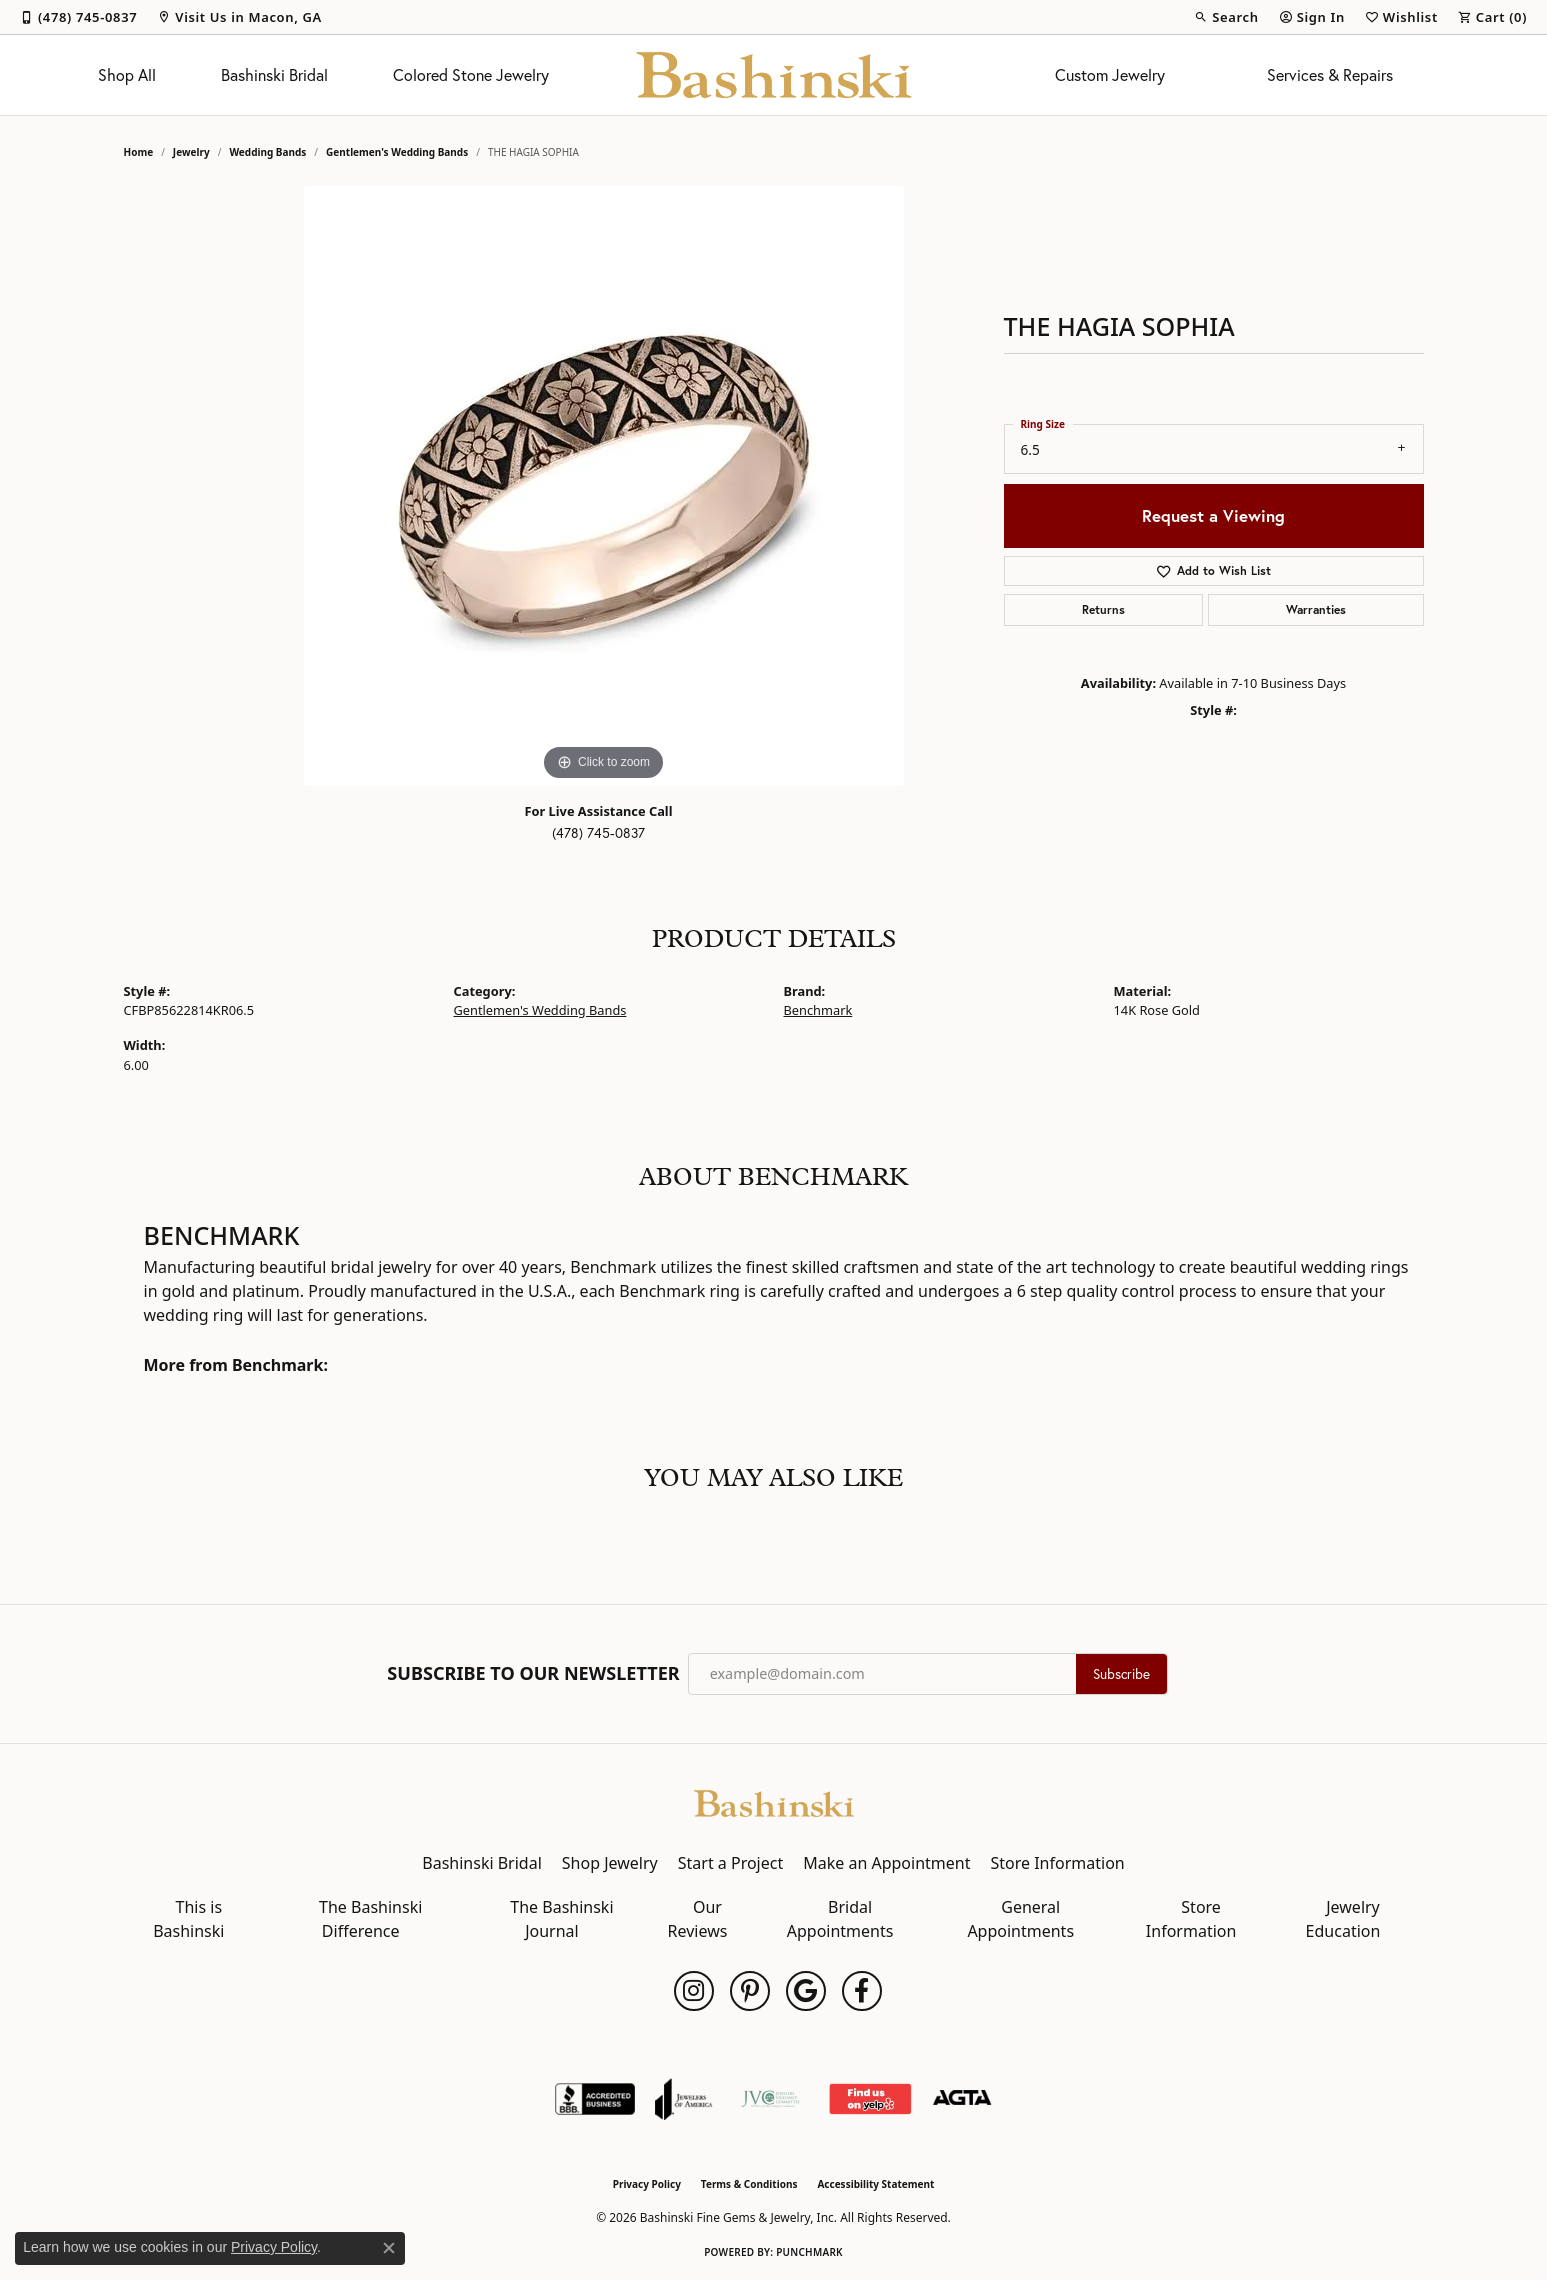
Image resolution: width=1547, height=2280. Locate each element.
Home (139, 152)
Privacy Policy (647, 2184)
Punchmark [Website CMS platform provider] (809, 2252)
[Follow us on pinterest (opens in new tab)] (750, 1991)
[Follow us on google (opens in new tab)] (806, 1991)
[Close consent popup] (389, 2248)
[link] (78, 17)
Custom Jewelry (1110, 75)
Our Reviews (698, 1919)
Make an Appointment (886, 1863)
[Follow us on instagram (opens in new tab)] (694, 1991)
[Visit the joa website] (684, 2099)
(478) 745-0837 (598, 833)
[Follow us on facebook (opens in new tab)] (862, 1991)
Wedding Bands (267, 152)
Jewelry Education (1343, 1919)
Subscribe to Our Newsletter (533, 1674)
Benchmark (818, 1010)
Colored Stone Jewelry (471, 75)
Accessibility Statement (875, 2184)
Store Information (1057, 1863)
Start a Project (730, 1863)
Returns (1103, 609)
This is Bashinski (188, 1919)
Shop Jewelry (610, 1863)
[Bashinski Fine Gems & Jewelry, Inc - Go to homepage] (774, 1802)
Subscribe (1121, 1674)
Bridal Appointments (840, 1919)
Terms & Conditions (749, 2184)
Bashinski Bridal (274, 75)
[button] (1226, 17)
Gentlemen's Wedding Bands (397, 152)
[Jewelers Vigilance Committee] (770, 2099)
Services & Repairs (1330, 75)
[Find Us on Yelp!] (869, 2099)
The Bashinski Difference (370, 1919)
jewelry (191, 152)
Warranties (1316, 609)
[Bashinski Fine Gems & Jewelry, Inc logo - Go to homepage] (773, 75)
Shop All (127, 75)
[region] (604, 486)
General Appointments (1020, 1919)
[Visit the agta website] (962, 2099)
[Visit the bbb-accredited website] (595, 2099)
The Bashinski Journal (561, 1919)
